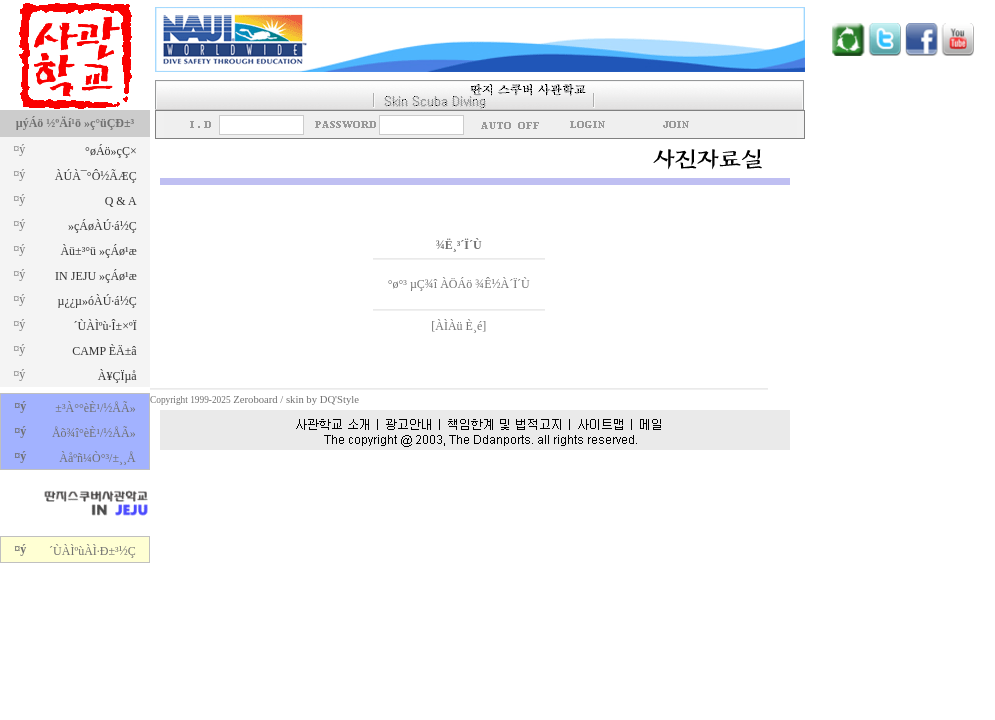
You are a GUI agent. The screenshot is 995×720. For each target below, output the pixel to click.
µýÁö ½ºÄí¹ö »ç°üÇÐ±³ (75, 123)
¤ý (19, 149)
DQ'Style (339, 399)
